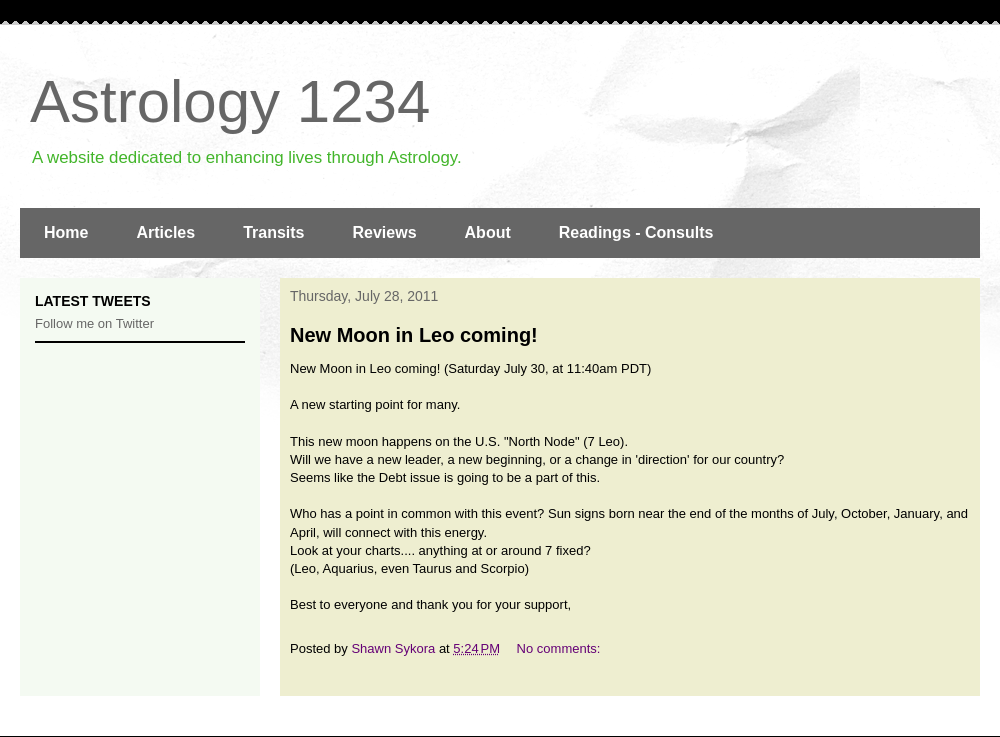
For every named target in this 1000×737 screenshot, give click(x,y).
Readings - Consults (636, 232)
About (488, 232)
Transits (273, 232)
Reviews (385, 232)
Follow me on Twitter (94, 323)
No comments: (560, 648)
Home (66, 232)
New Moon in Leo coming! (414, 335)
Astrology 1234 (230, 101)
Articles (165, 232)
